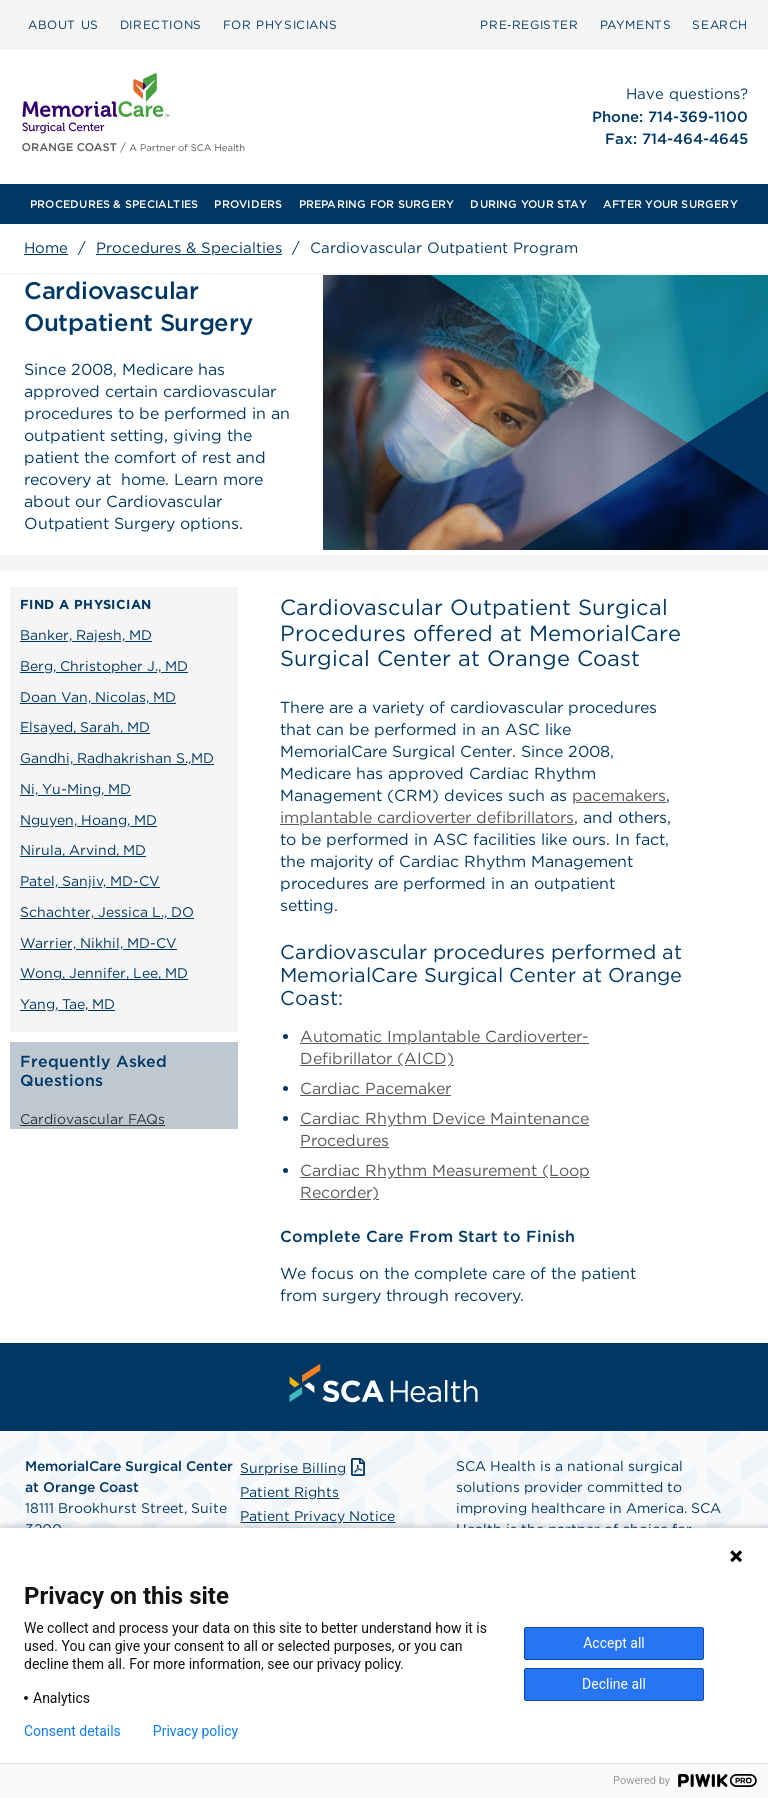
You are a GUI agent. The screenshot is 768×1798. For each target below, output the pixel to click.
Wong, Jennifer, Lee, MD (104, 973)
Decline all (614, 1684)
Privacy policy (195, 1731)
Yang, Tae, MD (67, 1004)
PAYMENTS (636, 24)
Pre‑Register (529, 24)
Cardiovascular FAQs (92, 1119)
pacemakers (619, 795)
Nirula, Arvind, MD (83, 850)
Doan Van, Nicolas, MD (98, 697)
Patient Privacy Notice (317, 1516)
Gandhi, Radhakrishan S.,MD (117, 758)
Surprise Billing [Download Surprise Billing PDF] (304, 1468)
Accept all (614, 1643)
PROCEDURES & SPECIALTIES (114, 204)
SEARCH (720, 24)
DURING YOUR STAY (528, 204)
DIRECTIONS (161, 24)
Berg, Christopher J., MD (104, 666)
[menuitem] (63, 25)
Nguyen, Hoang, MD (88, 820)
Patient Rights (289, 1492)
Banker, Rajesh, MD (86, 635)
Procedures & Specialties (189, 248)
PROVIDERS (248, 204)
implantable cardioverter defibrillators (427, 817)
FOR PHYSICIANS (280, 24)
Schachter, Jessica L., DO (107, 912)
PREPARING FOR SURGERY (377, 204)
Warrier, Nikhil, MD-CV (98, 943)
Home (46, 248)
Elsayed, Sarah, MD (85, 727)
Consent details (72, 1731)
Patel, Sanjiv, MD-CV (90, 881)
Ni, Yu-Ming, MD (75, 789)
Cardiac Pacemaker (375, 1088)
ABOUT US (63, 24)
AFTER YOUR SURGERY (670, 204)
